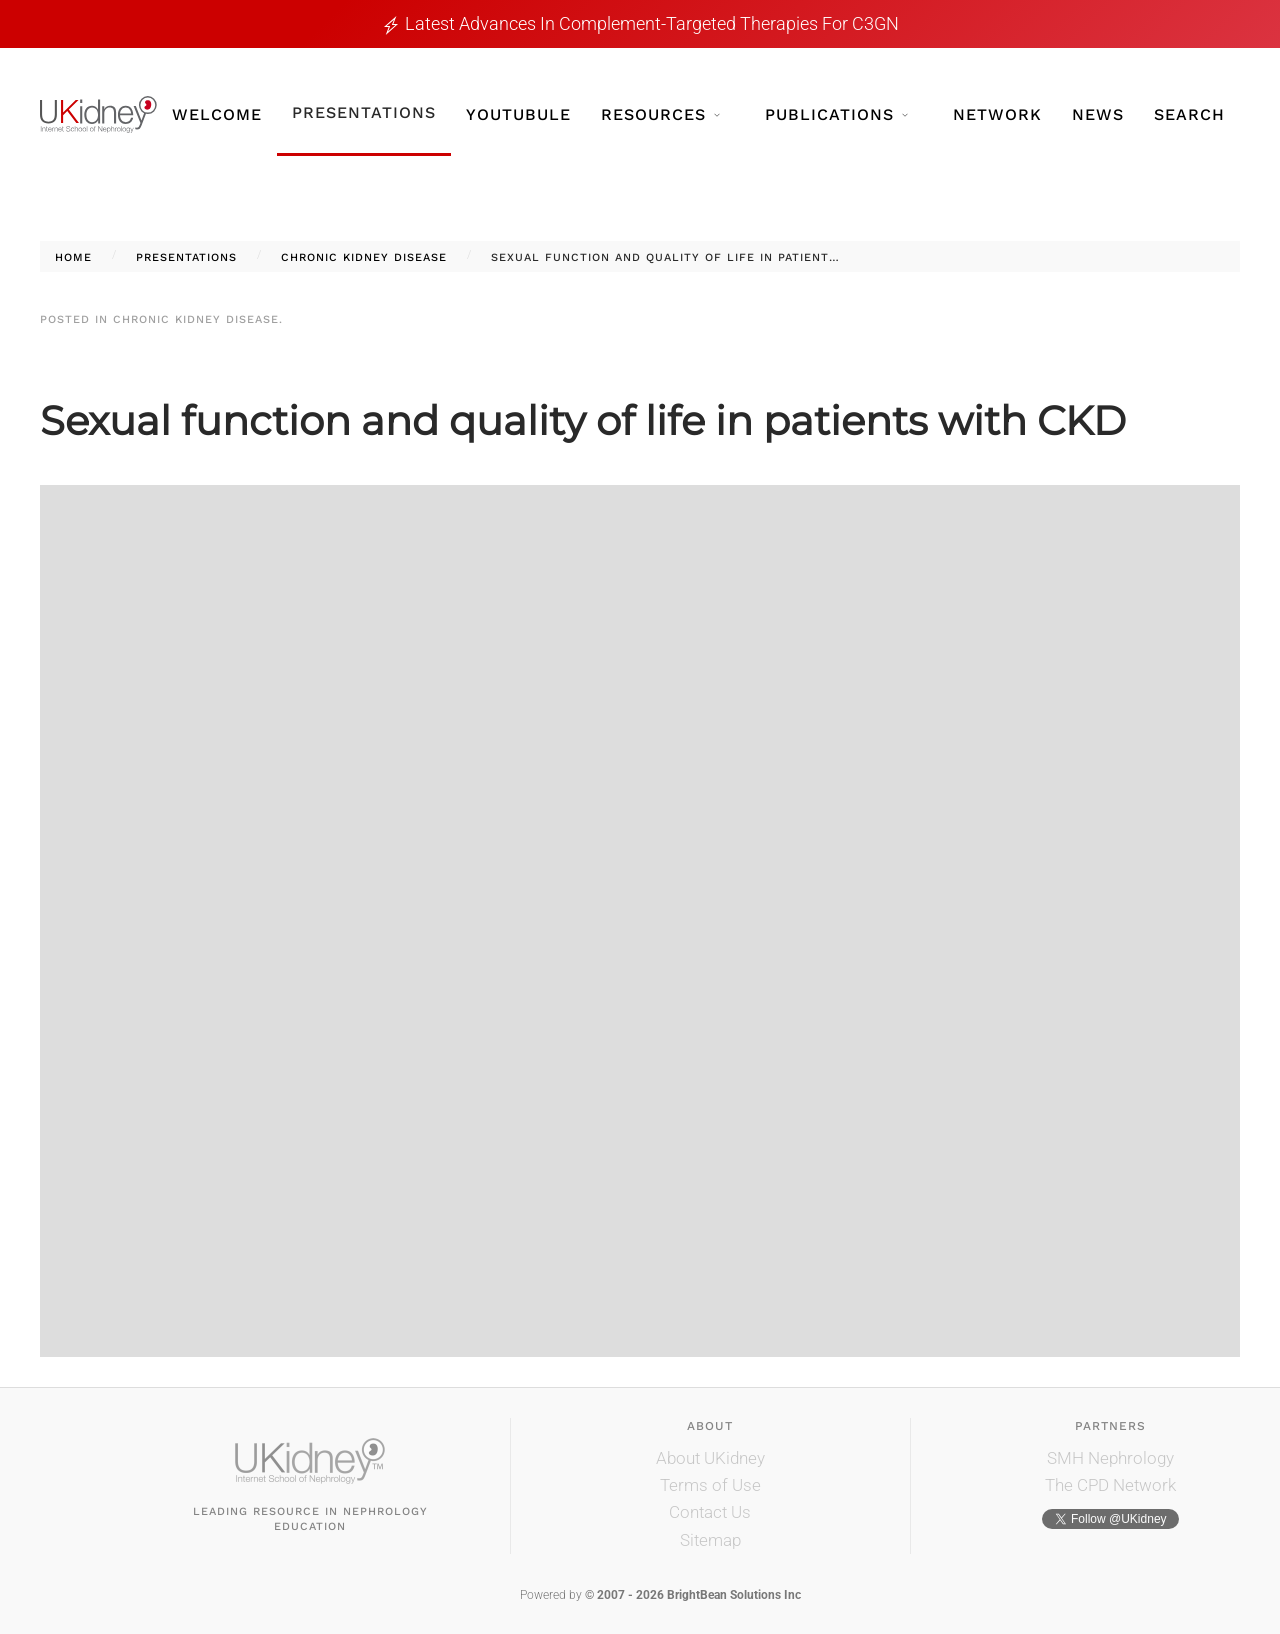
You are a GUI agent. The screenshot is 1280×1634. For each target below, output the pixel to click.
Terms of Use (710, 1485)
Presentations (364, 112)
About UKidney (710, 1458)
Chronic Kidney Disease (196, 319)
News (1098, 114)
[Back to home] (98, 114)
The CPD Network (1110, 1485)
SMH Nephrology (1110, 1458)
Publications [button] (836, 114)
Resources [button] (660, 114)
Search (1189, 114)
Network (997, 114)
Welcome (217, 114)
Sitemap (710, 1540)
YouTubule (518, 114)
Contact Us (710, 1512)
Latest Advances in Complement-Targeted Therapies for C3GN (652, 23)
